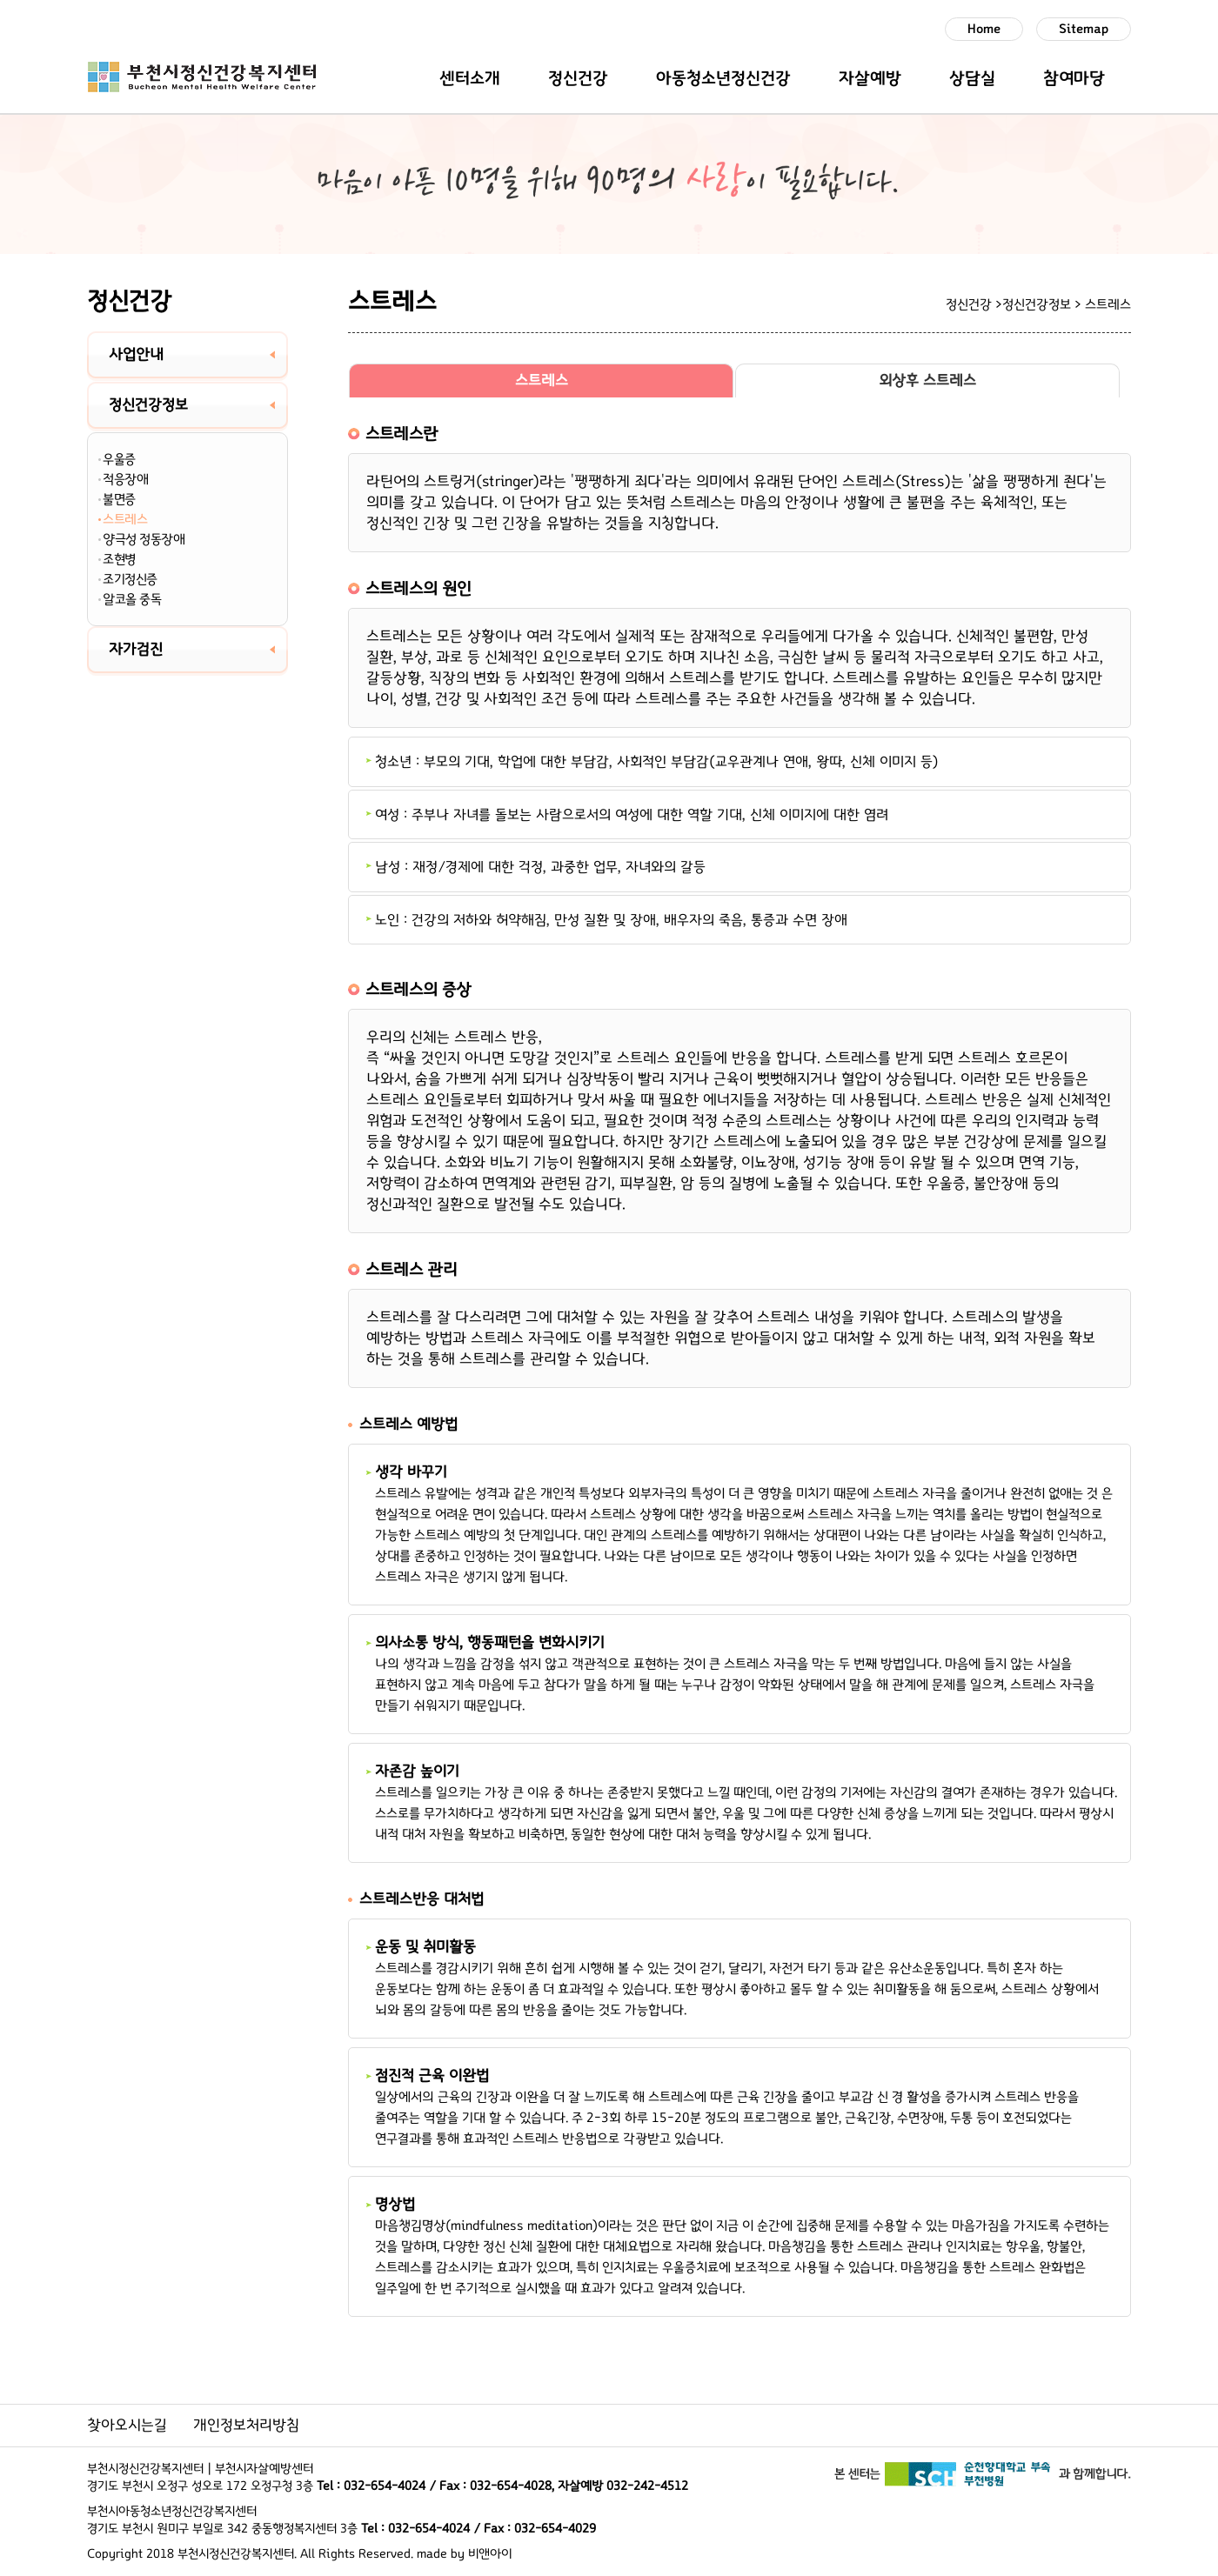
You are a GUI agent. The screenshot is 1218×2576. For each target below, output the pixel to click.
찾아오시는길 (127, 2425)
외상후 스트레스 (927, 381)
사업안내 (136, 355)
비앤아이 (490, 2553)
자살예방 (870, 78)
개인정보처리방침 (246, 2425)
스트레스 (125, 519)
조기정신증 (130, 579)
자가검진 (136, 649)
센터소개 (469, 78)
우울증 (119, 459)
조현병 (119, 559)
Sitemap (1083, 29)
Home (983, 29)
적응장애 (125, 479)
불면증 (119, 499)
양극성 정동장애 (143, 539)
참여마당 (1074, 78)
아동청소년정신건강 (723, 78)
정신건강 (578, 78)
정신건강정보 (148, 405)
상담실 (972, 78)
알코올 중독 (132, 599)
